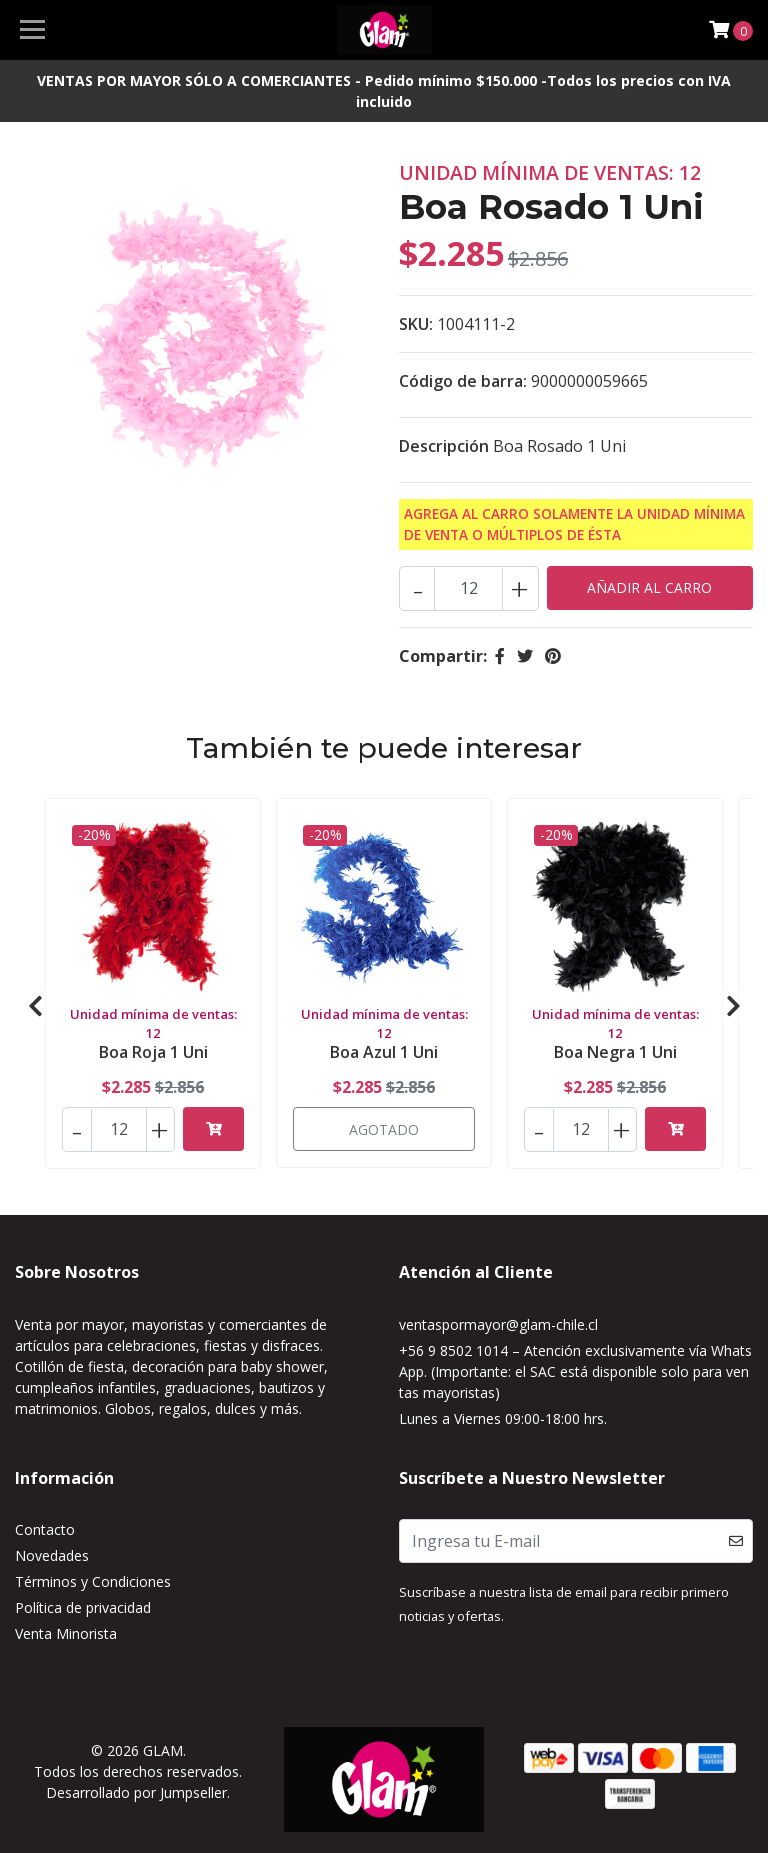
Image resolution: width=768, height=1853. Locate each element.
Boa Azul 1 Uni (384, 1052)
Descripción (444, 446)
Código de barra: (463, 381)
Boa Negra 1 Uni (615, 1052)
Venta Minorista (66, 1633)
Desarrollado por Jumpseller (136, 1792)
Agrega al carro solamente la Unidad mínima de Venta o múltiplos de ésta (574, 523)
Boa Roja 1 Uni (153, 1052)
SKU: (416, 324)
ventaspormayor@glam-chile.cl (498, 1324)
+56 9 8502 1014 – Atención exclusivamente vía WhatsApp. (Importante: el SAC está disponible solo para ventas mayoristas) (575, 1371)
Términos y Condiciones (93, 1581)
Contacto (45, 1529)
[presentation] (35, 1006)
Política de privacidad (83, 1607)
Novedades (52, 1555)
